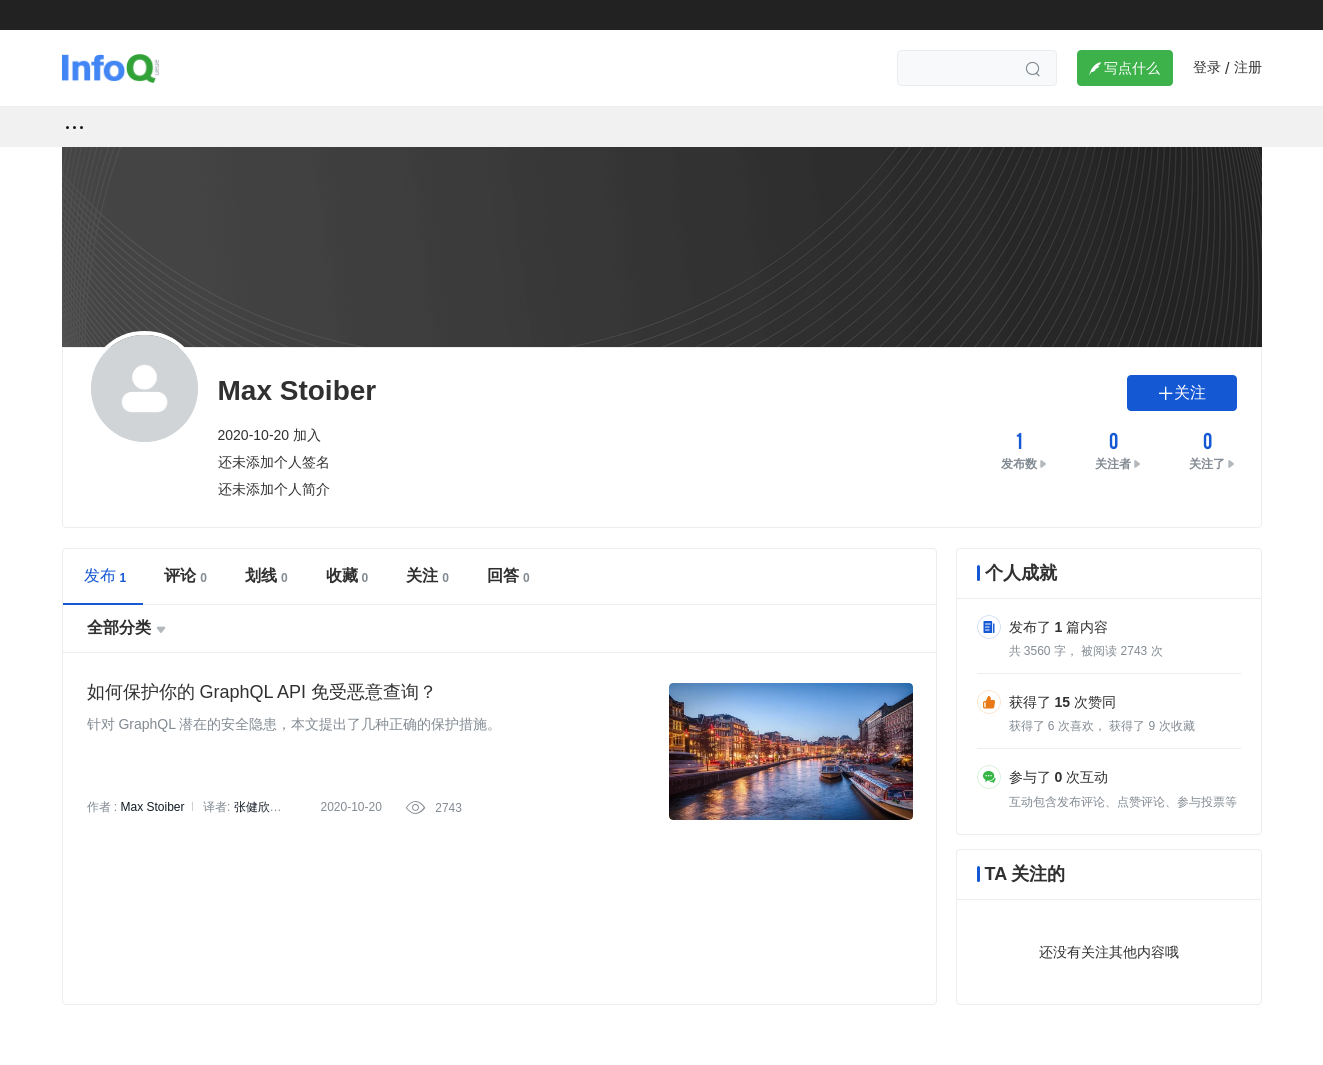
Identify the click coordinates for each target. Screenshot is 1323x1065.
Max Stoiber (153, 807)
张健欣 (252, 807)
